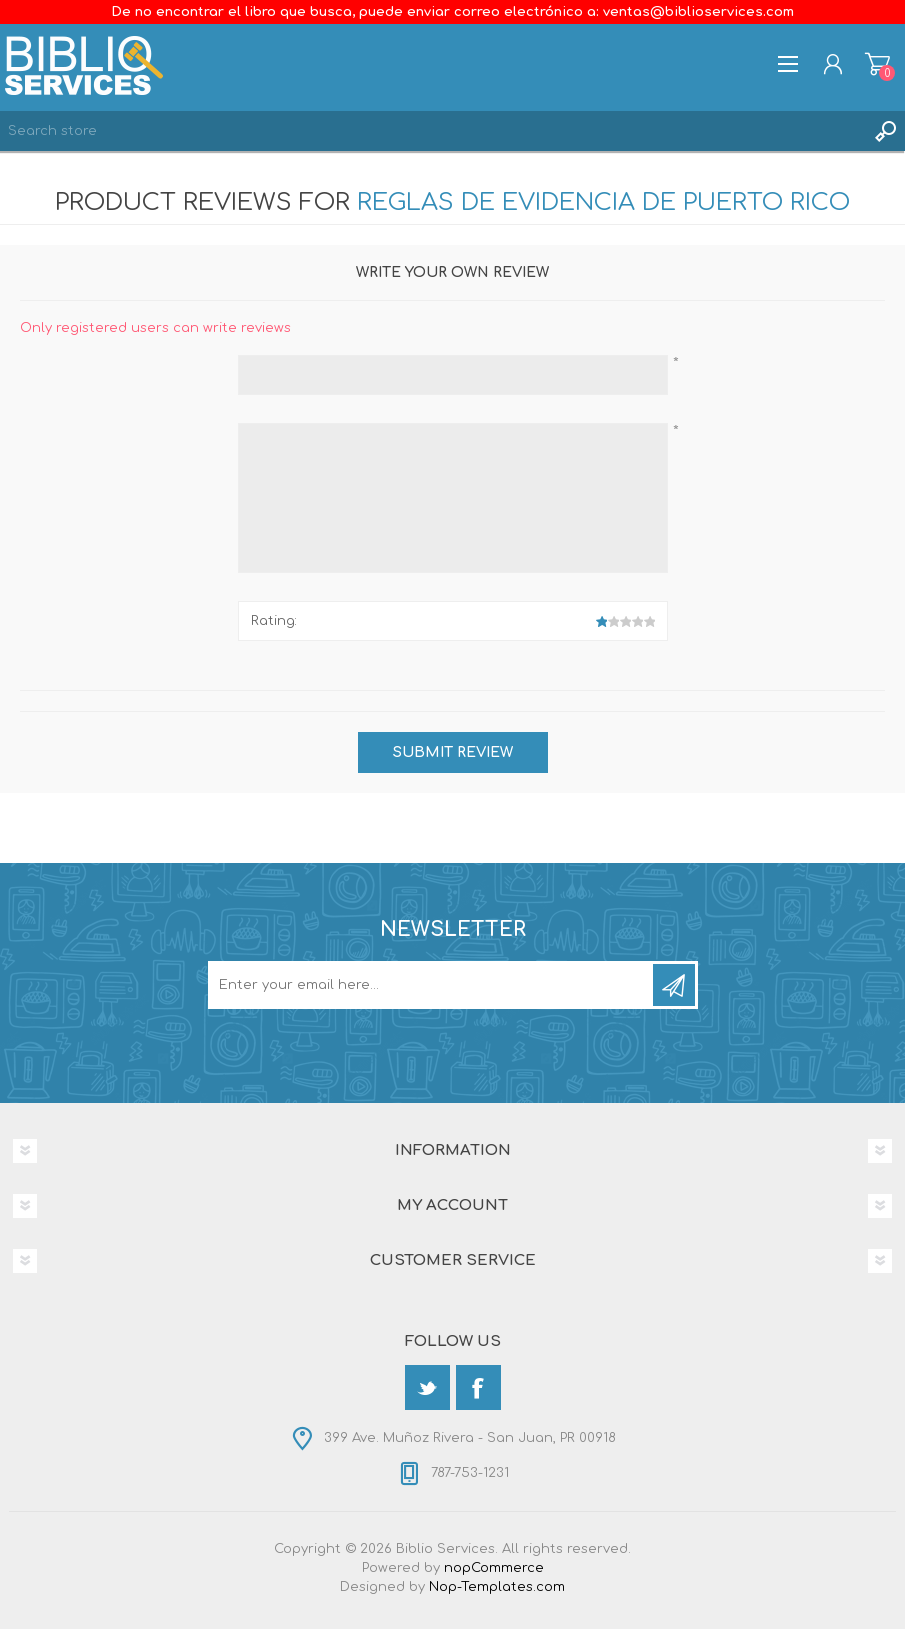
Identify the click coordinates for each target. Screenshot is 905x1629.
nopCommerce (494, 1568)
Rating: (274, 621)
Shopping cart (877, 64)
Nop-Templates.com (497, 1587)
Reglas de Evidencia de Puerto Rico (603, 202)
